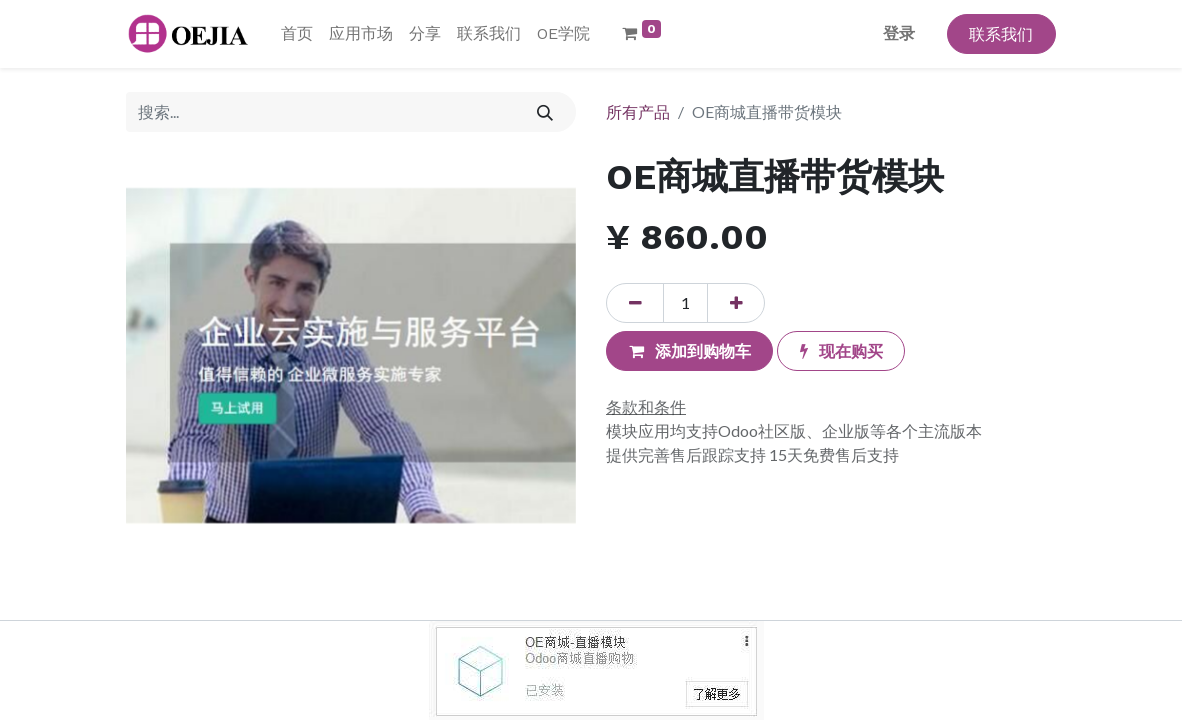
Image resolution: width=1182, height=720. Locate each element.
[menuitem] (297, 34)
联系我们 (1001, 33)
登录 (899, 33)
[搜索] (545, 112)
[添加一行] (736, 303)
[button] (689, 351)
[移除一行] (635, 303)
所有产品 (638, 111)
